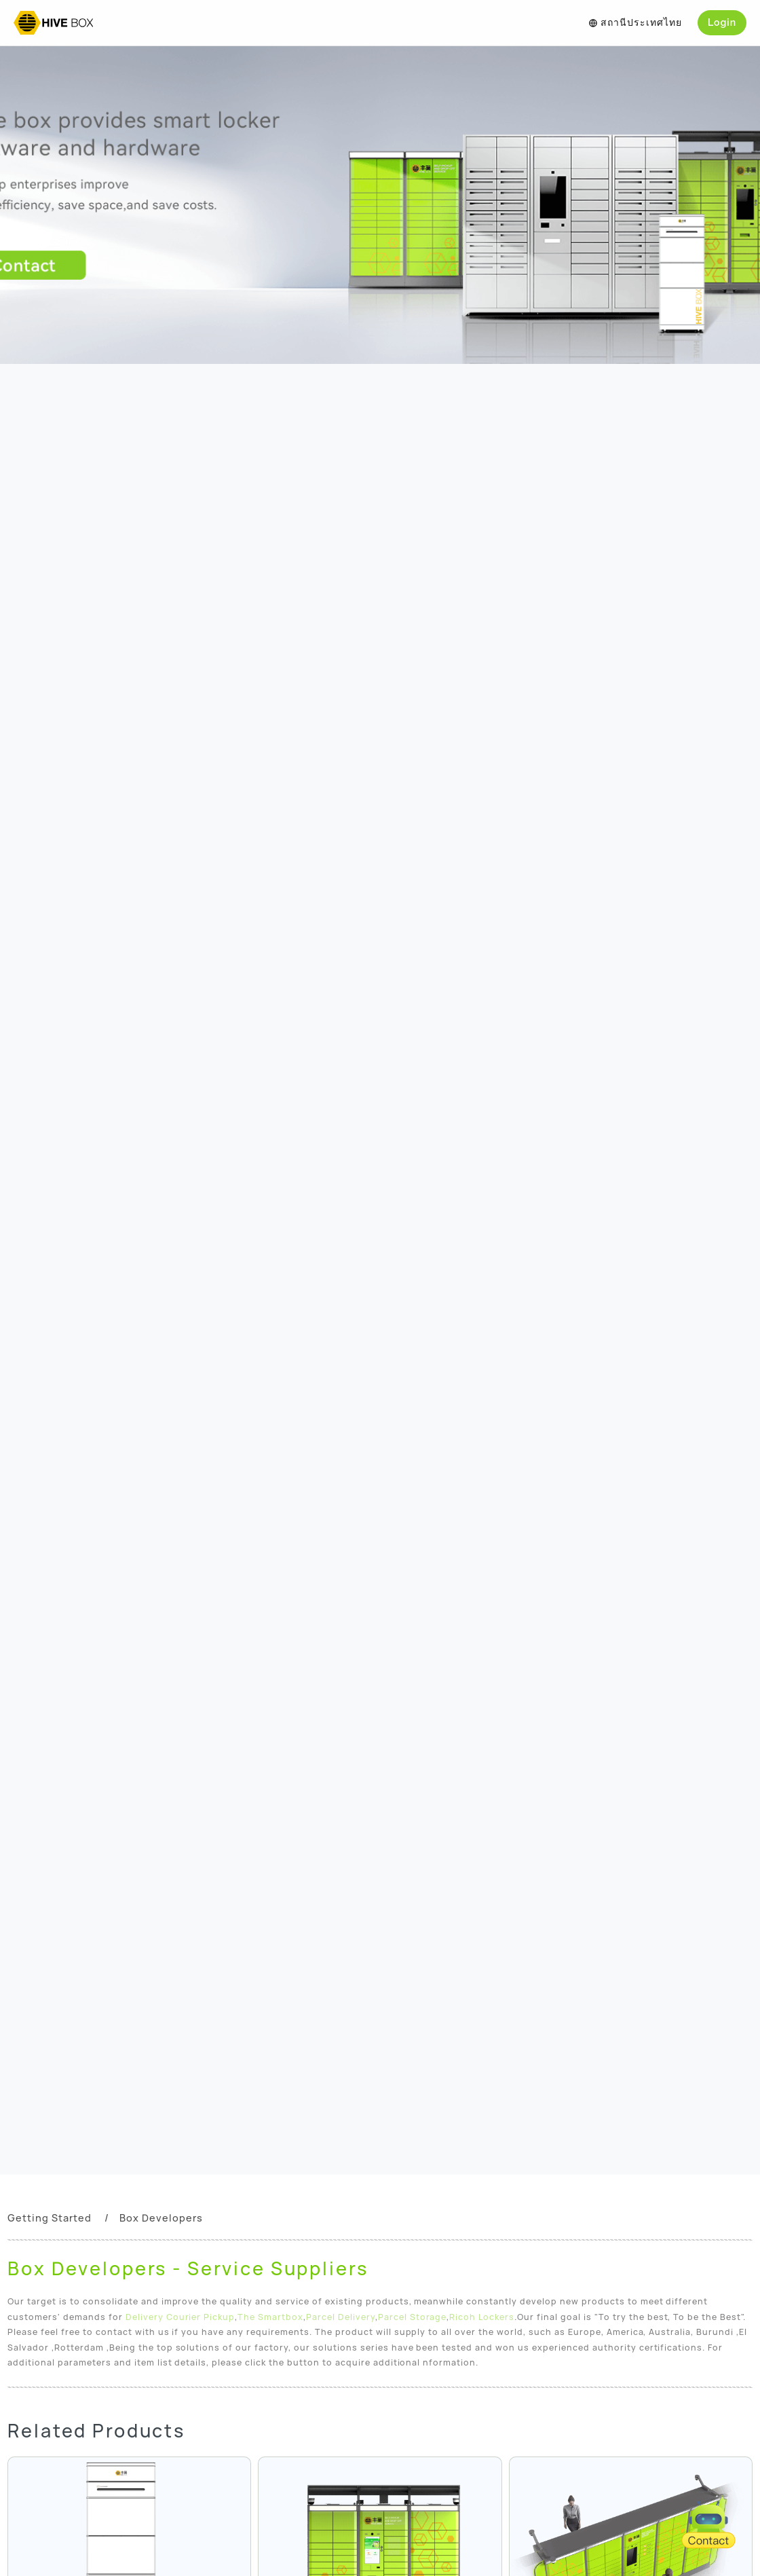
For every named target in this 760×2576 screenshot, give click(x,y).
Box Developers (161, 2217)
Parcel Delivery (340, 2317)
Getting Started (49, 2217)
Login (722, 22)
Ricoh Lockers (481, 2317)
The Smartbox (270, 2317)
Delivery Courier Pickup (180, 2317)
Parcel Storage (412, 2317)
